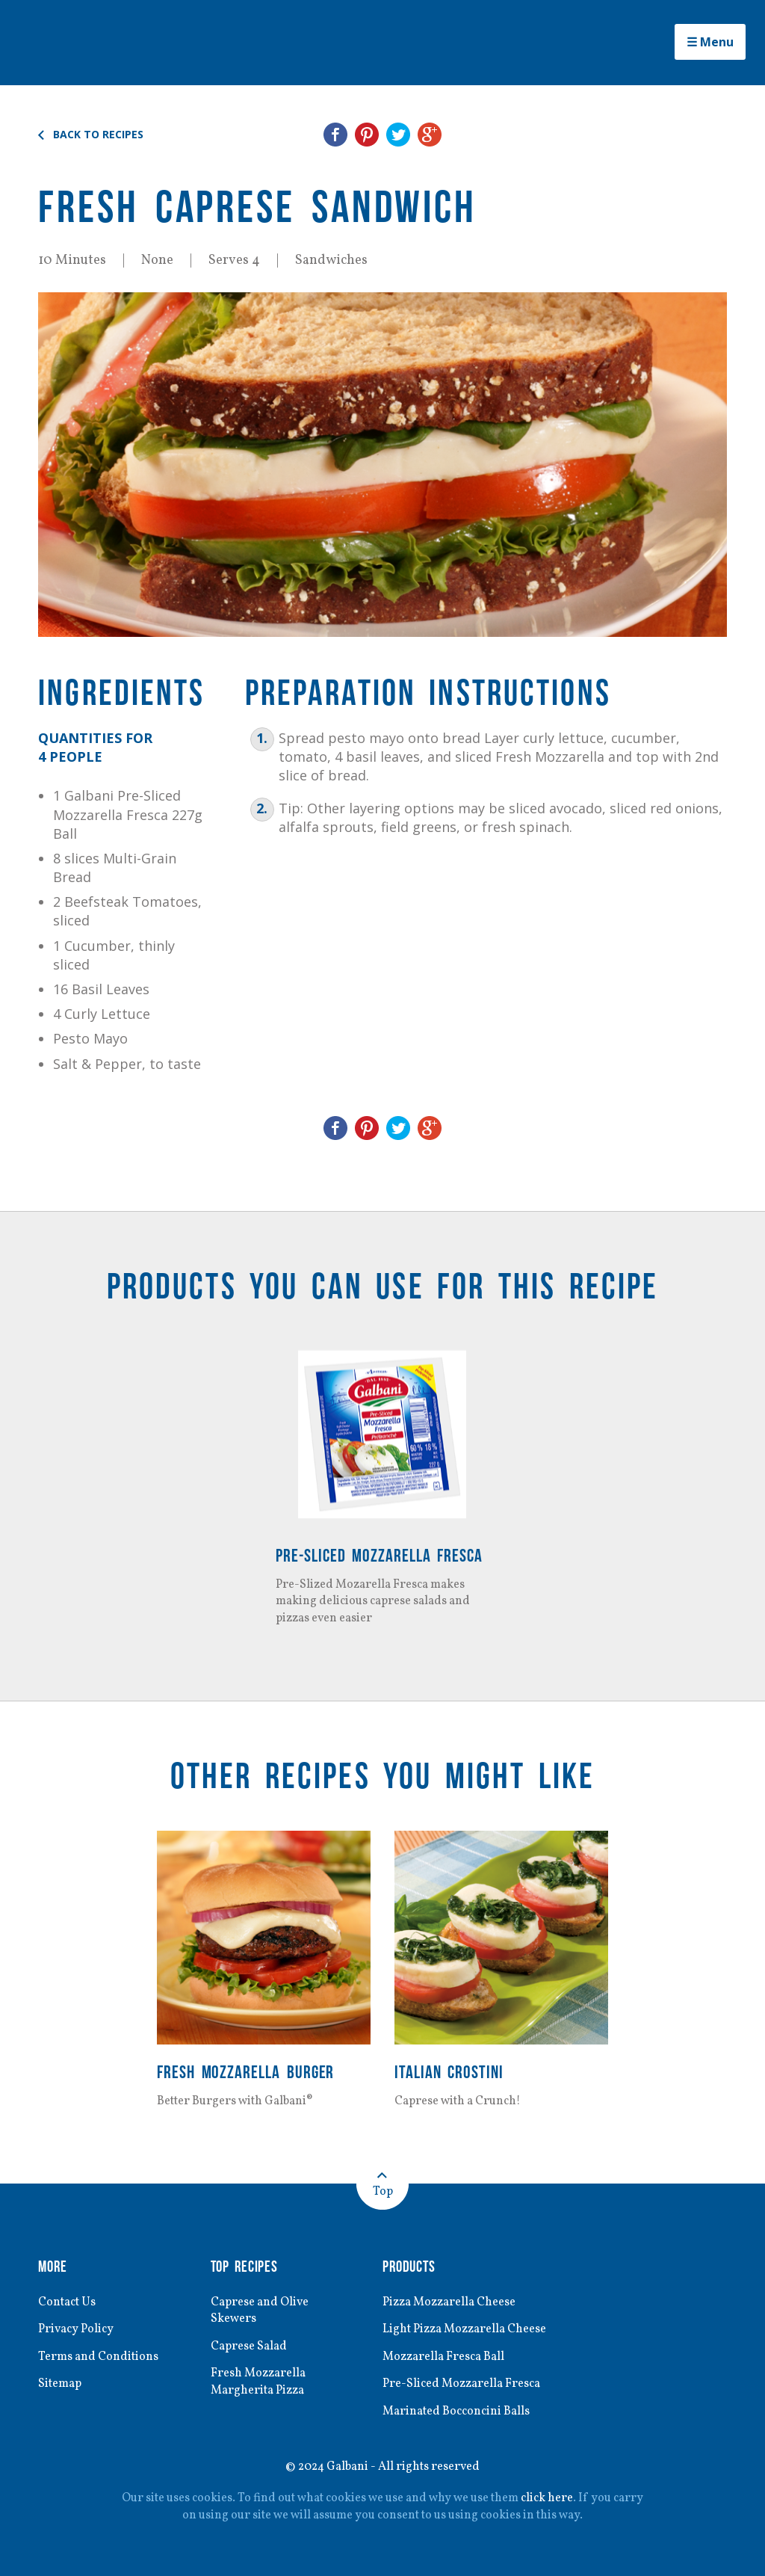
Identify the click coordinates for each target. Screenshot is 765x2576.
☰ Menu (710, 42)
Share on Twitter (398, 135)
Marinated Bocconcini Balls (456, 2411)
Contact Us (67, 2302)
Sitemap (59, 2384)
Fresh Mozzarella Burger (245, 2071)
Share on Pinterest (367, 135)
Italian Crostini (449, 2071)
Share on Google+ (430, 135)
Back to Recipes (98, 134)
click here (547, 2498)
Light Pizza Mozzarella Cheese (464, 2329)
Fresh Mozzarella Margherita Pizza (258, 2381)
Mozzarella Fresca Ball (443, 2357)
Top (383, 2192)
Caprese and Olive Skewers (260, 2310)
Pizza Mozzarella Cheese (448, 2302)
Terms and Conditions (98, 2357)
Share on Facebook (335, 135)
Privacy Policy (76, 2329)
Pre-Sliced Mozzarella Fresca (379, 1555)
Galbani (101, 42)
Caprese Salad (249, 2346)
